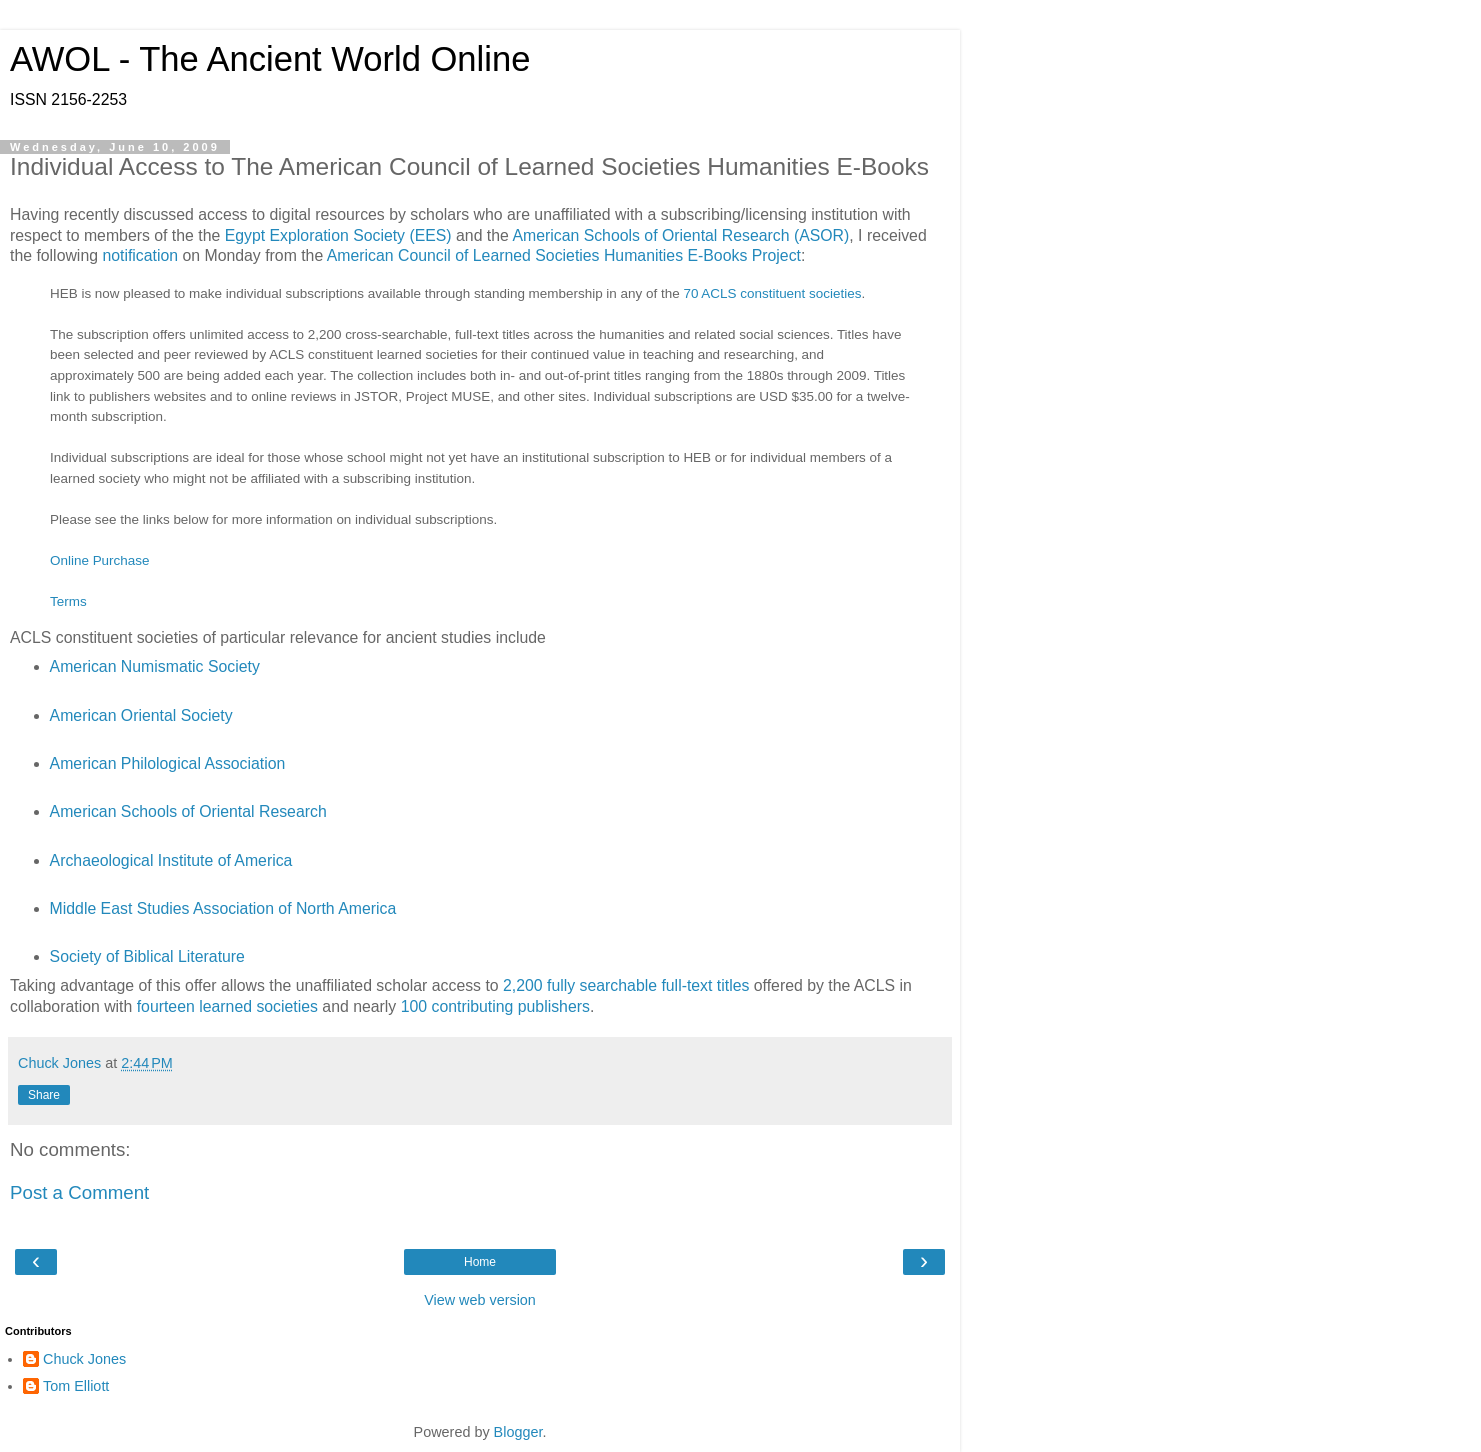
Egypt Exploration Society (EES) (338, 235)
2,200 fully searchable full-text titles (626, 985)
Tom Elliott (76, 1386)
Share (44, 1095)
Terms (68, 601)
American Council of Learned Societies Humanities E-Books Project (564, 255)
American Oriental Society (141, 715)
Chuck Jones (84, 1359)
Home (480, 1262)
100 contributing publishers (495, 1006)
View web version (480, 1300)
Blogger (518, 1432)
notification (140, 255)
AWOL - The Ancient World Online (270, 59)
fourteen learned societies (227, 1006)
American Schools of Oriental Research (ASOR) (680, 235)
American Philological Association (168, 763)
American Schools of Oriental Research (188, 811)
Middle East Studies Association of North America (223, 908)
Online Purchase (99, 560)
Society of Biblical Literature (147, 956)
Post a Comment (79, 1192)
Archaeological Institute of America (171, 860)
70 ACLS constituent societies (772, 293)
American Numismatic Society (155, 666)
